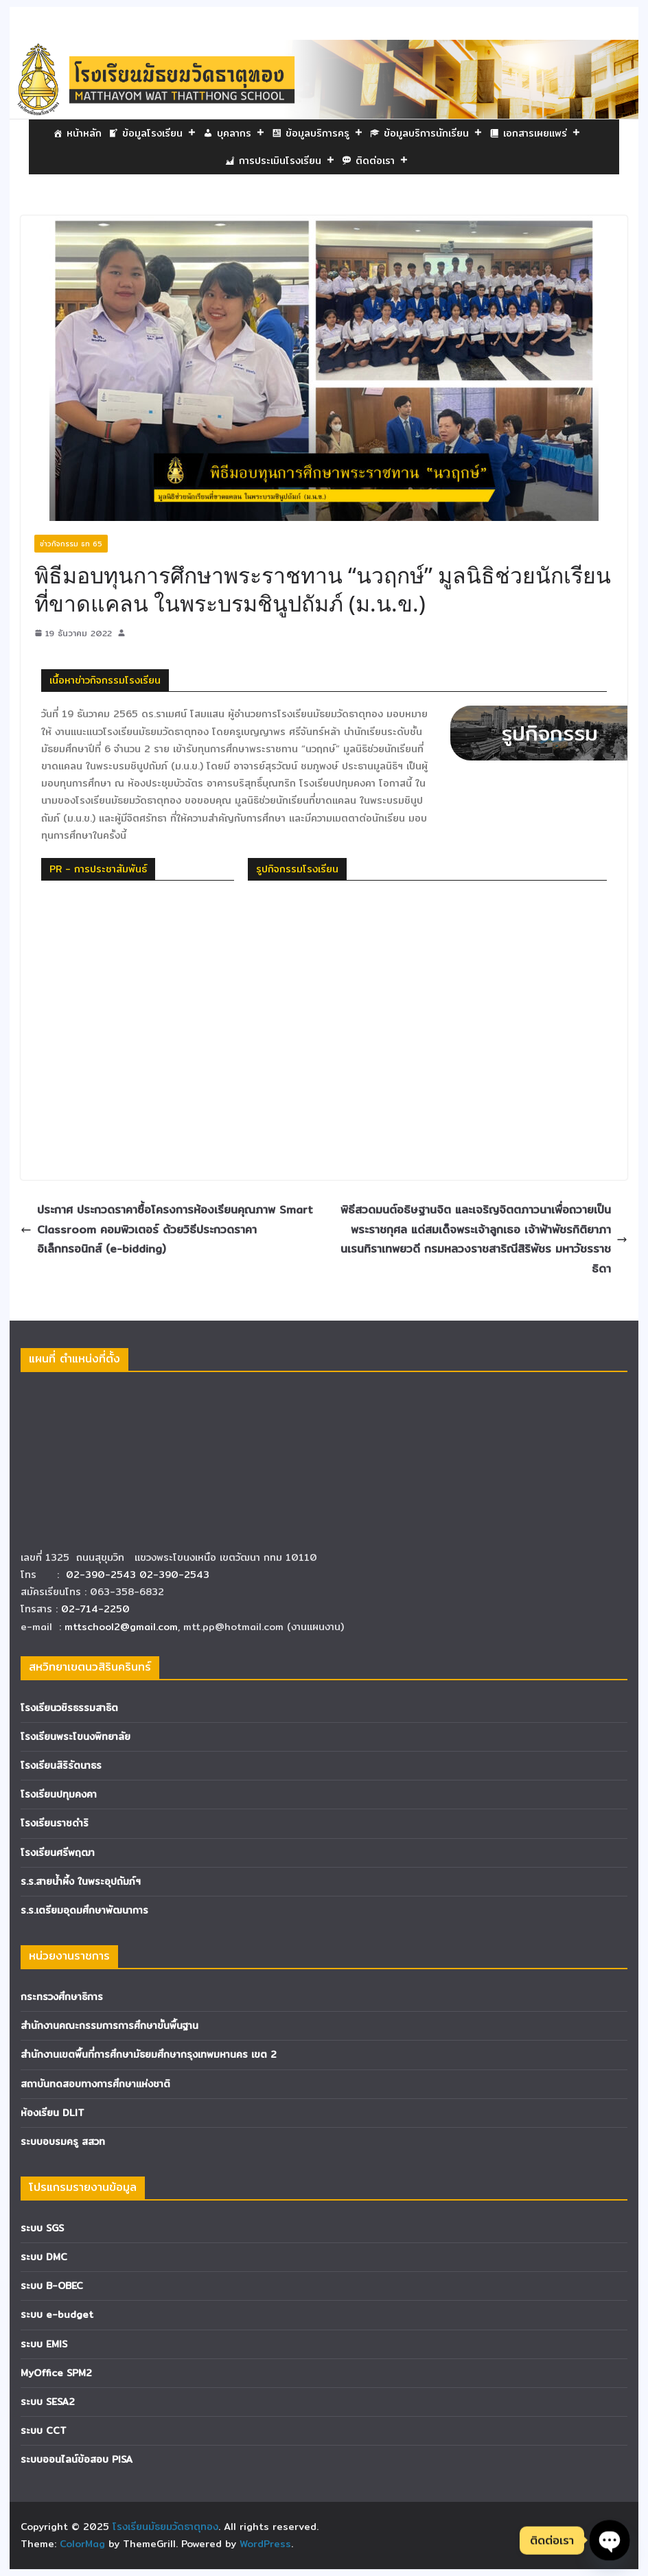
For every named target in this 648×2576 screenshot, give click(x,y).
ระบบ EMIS (44, 2344)
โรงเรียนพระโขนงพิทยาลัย (75, 1736)
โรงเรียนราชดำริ (55, 1823)
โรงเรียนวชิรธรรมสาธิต (69, 1707)
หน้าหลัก (84, 133)
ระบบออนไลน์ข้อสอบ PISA (76, 2459)
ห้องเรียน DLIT (52, 2112)
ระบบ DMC (44, 2256)
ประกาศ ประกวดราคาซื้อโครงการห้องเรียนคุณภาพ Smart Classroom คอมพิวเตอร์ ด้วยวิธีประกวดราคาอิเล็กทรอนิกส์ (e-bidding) (167, 1229)
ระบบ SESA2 (48, 2401)
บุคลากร (241, 133)
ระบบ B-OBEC (52, 2285)
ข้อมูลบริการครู (324, 133)
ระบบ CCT (44, 2430)
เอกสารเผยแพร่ (542, 133)
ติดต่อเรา (382, 160)
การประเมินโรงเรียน (287, 160)
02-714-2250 (95, 1608)
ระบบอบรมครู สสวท (63, 2141)
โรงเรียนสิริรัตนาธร (61, 1765)
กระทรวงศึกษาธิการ (62, 1996)
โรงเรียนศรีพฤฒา (58, 1852)
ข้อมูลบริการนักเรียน (433, 133)
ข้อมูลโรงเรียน (159, 133)
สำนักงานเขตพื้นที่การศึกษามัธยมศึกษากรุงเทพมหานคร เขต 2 (149, 2054)
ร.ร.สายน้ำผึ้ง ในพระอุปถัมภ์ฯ (81, 1881)
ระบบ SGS (42, 2228)
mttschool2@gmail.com (121, 1626)
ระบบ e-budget (57, 2314)
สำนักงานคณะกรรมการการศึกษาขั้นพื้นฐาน (109, 2025)
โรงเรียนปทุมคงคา (59, 1794)
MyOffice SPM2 (56, 2372)
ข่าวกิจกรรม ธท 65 (71, 543)
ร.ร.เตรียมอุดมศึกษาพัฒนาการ (84, 1910)
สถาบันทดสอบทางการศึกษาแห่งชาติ (95, 2083)
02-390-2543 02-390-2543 (139, 1574)
